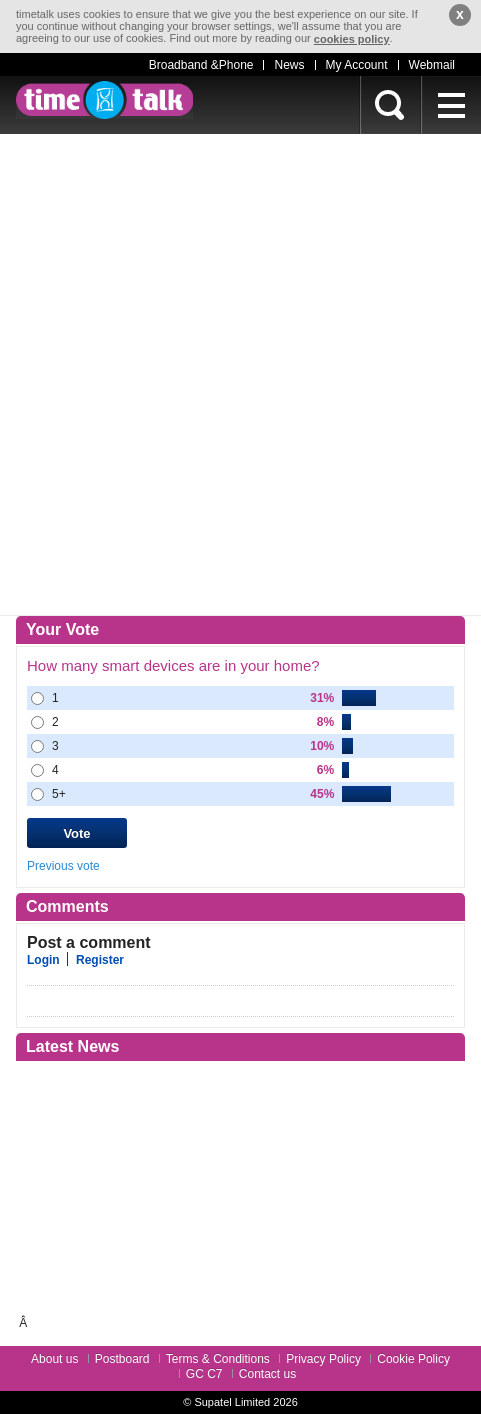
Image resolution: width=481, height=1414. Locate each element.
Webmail (432, 65)
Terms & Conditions (218, 1359)
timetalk (104, 100)
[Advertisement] (240, 374)
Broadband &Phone (201, 65)
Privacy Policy (323, 1359)
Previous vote (63, 866)
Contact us (267, 1374)
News (289, 65)
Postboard (122, 1359)
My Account (357, 65)
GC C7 (204, 1374)
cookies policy (352, 39)
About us (54, 1359)
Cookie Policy (413, 1359)
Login (43, 960)
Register (100, 960)
